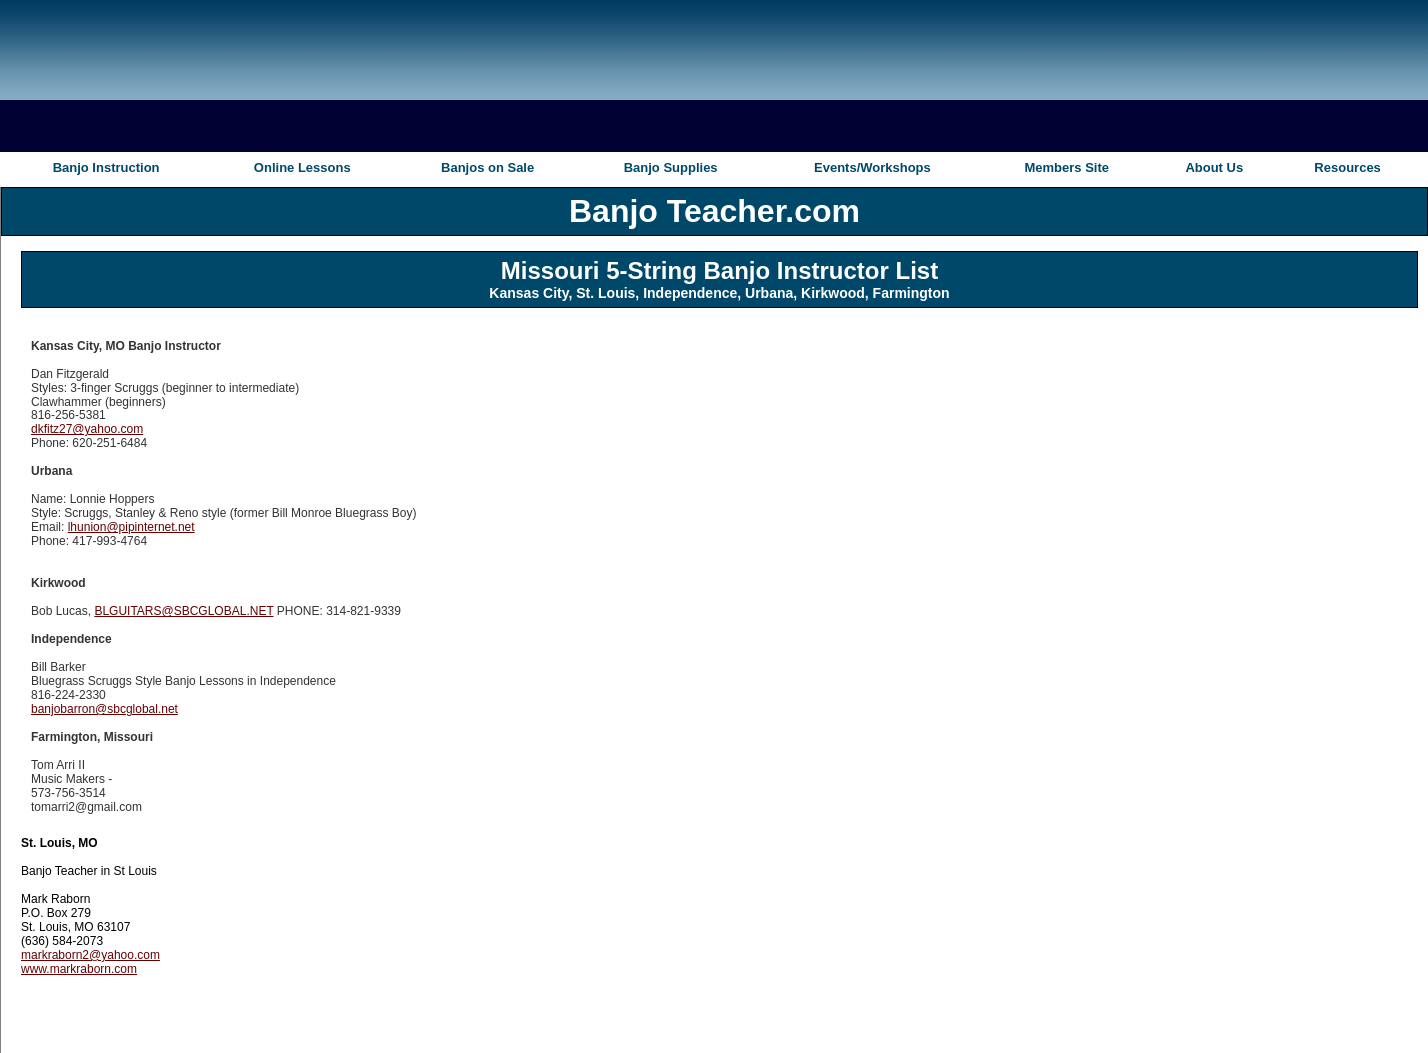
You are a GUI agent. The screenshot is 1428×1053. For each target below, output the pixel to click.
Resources (1347, 167)
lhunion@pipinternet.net (131, 527)
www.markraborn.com (79, 969)
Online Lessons (302, 167)
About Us (1214, 167)
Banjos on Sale (487, 167)
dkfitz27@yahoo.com (87, 429)
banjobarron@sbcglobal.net (104, 709)
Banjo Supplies (671, 167)
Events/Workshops (872, 167)
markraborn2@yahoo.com (90, 955)
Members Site (1066, 167)
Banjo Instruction (106, 167)
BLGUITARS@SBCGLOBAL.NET (183, 611)
